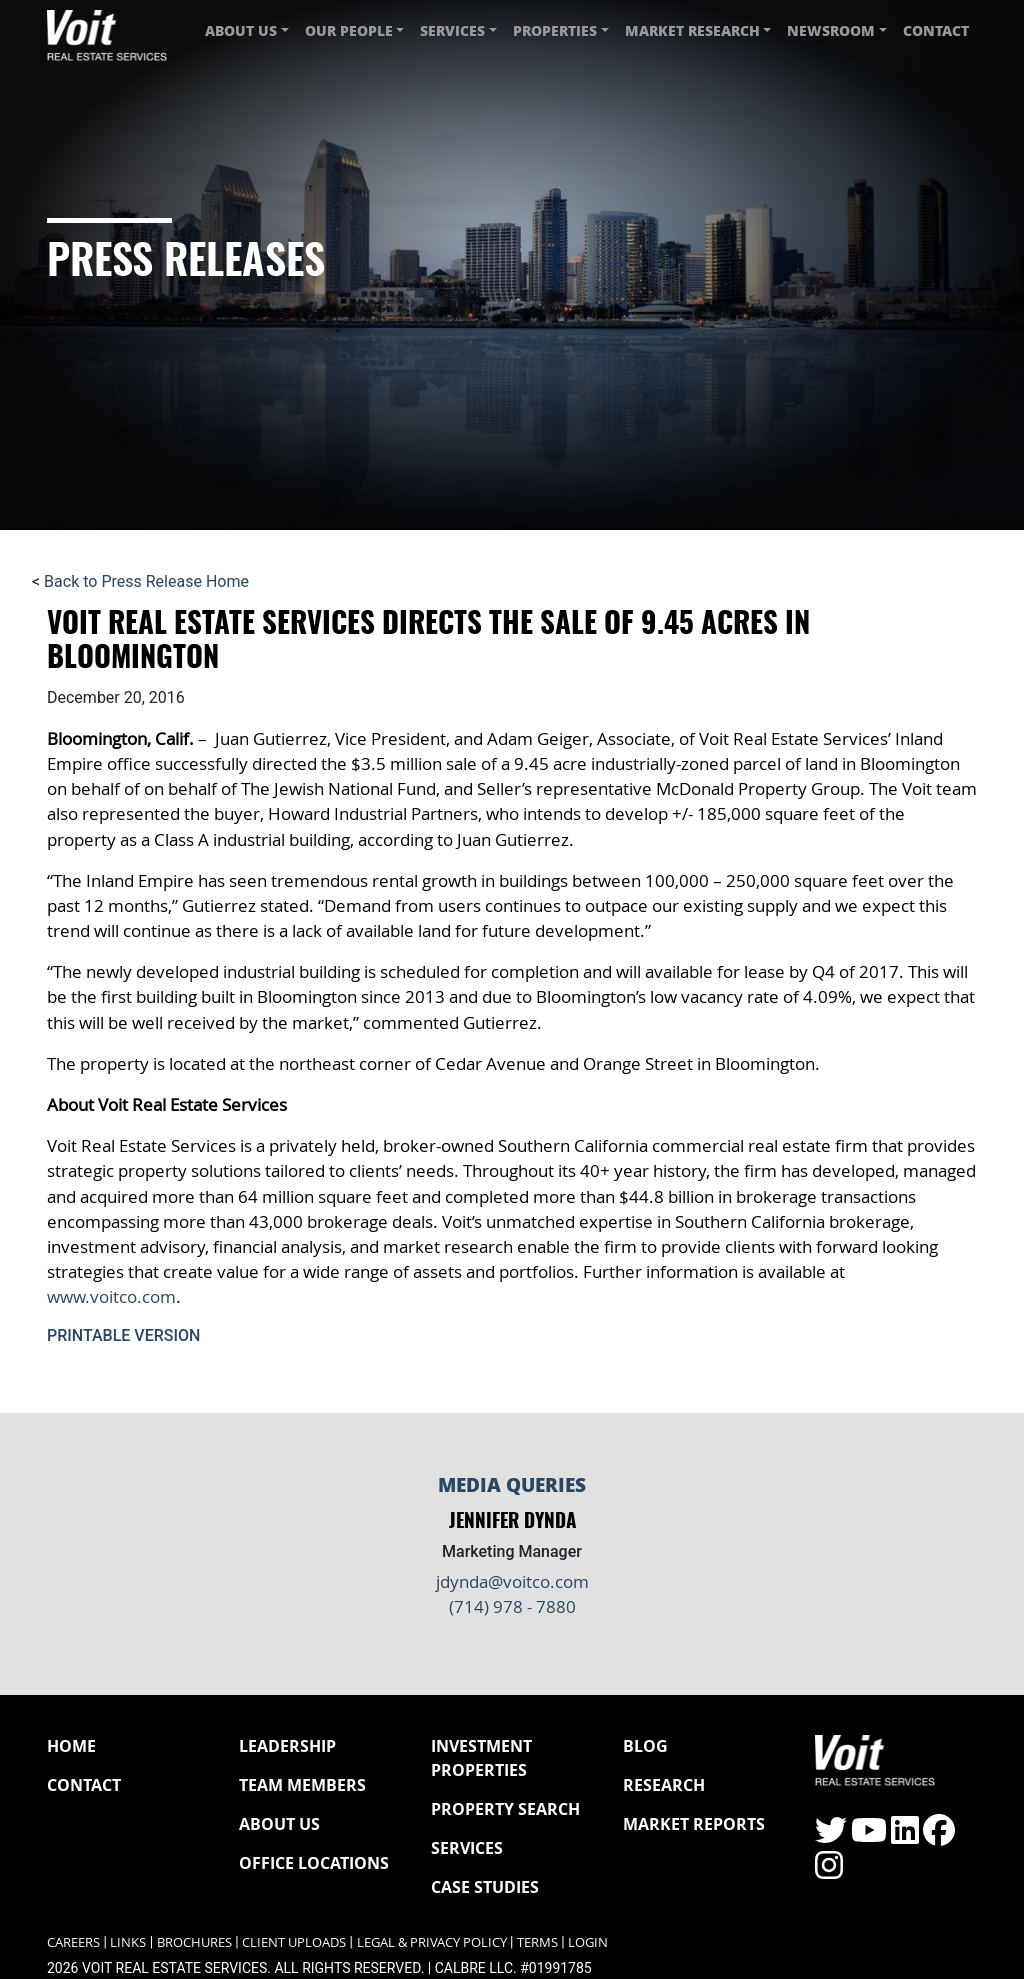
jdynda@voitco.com (512, 1581)
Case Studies (485, 1887)
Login (588, 1942)
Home (71, 1746)
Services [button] (452, 30)
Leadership (287, 1746)
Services (467, 1848)
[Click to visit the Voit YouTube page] (869, 1836)
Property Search (505, 1809)
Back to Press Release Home (146, 581)
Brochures (194, 1942)
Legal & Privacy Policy (432, 1942)
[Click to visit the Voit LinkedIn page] (905, 1836)
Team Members (302, 1785)
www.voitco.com (111, 1296)
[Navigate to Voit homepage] (107, 30)
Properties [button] (555, 30)
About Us (279, 1824)
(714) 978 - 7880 (512, 1606)
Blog (645, 1746)
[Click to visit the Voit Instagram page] (829, 1871)
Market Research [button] (692, 30)
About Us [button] (241, 30)
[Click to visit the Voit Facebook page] (939, 1836)
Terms (537, 1942)
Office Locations (314, 1863)
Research (664, 1785)
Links (128, 1942)
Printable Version (123, 1335)
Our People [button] (349, 30)
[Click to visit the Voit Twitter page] (831, 1836)
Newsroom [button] (831, 30)
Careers (73, 1942)
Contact (936, 30)
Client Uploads (294, 1942)
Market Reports (694, 1824)
